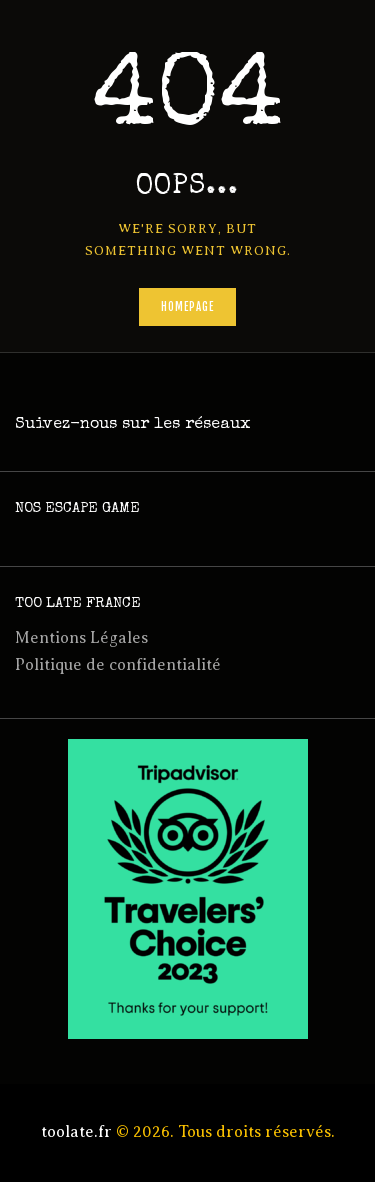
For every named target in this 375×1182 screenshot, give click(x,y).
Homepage (188, 307)
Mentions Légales (81, 638)
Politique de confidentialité (118, 665)
